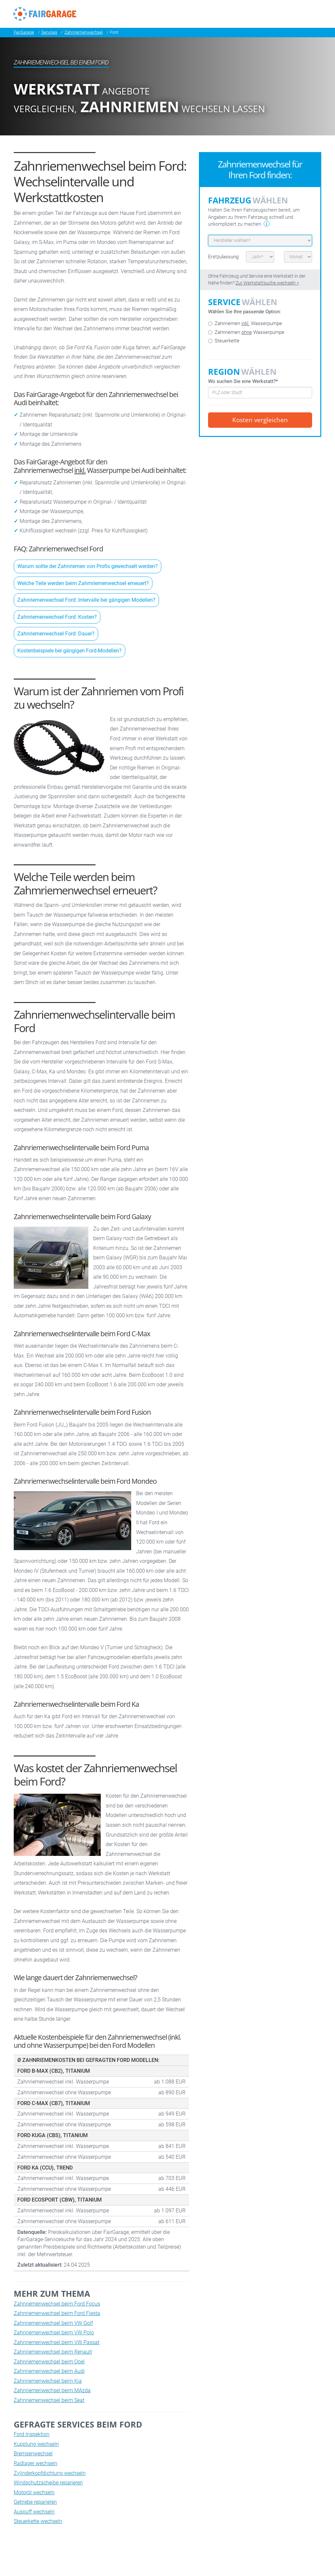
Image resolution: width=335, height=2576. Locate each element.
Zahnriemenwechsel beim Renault (53, 2352)
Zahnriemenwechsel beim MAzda (52, 2390)
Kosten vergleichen (260, 420)
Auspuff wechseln (34, 2512)
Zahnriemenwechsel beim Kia (48, 2381)
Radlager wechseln (35, 2463)
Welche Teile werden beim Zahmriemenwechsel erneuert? (83, 583)
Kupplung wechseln (36, 2444)
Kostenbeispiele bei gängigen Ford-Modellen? (69, 651)
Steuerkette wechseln (38, 2521)
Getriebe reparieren (35, 2502)
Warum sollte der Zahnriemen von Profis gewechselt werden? (87, 566)
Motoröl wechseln (34, 2492)
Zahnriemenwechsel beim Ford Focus (57, 2304)
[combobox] (260, 392)
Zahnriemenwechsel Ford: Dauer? (56, 634)
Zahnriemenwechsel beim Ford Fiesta (57, 2313)
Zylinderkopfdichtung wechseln (50, 2473)
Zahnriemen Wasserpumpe (245, 323)
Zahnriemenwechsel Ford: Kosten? (57, 617)
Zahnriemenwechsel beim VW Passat (56, 2342)
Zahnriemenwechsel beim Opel (49, 2362)
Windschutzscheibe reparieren (48, 2483)
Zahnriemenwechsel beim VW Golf (53, 2323)
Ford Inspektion (31, 2434)
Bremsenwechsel (33, 2453)
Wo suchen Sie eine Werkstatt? (243, 381)
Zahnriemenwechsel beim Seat (49, 2400)
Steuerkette (223, 341)
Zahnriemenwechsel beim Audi (49, 2371)
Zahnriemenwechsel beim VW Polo (54, 2332)
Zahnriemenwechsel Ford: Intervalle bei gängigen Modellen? (86, 600)
